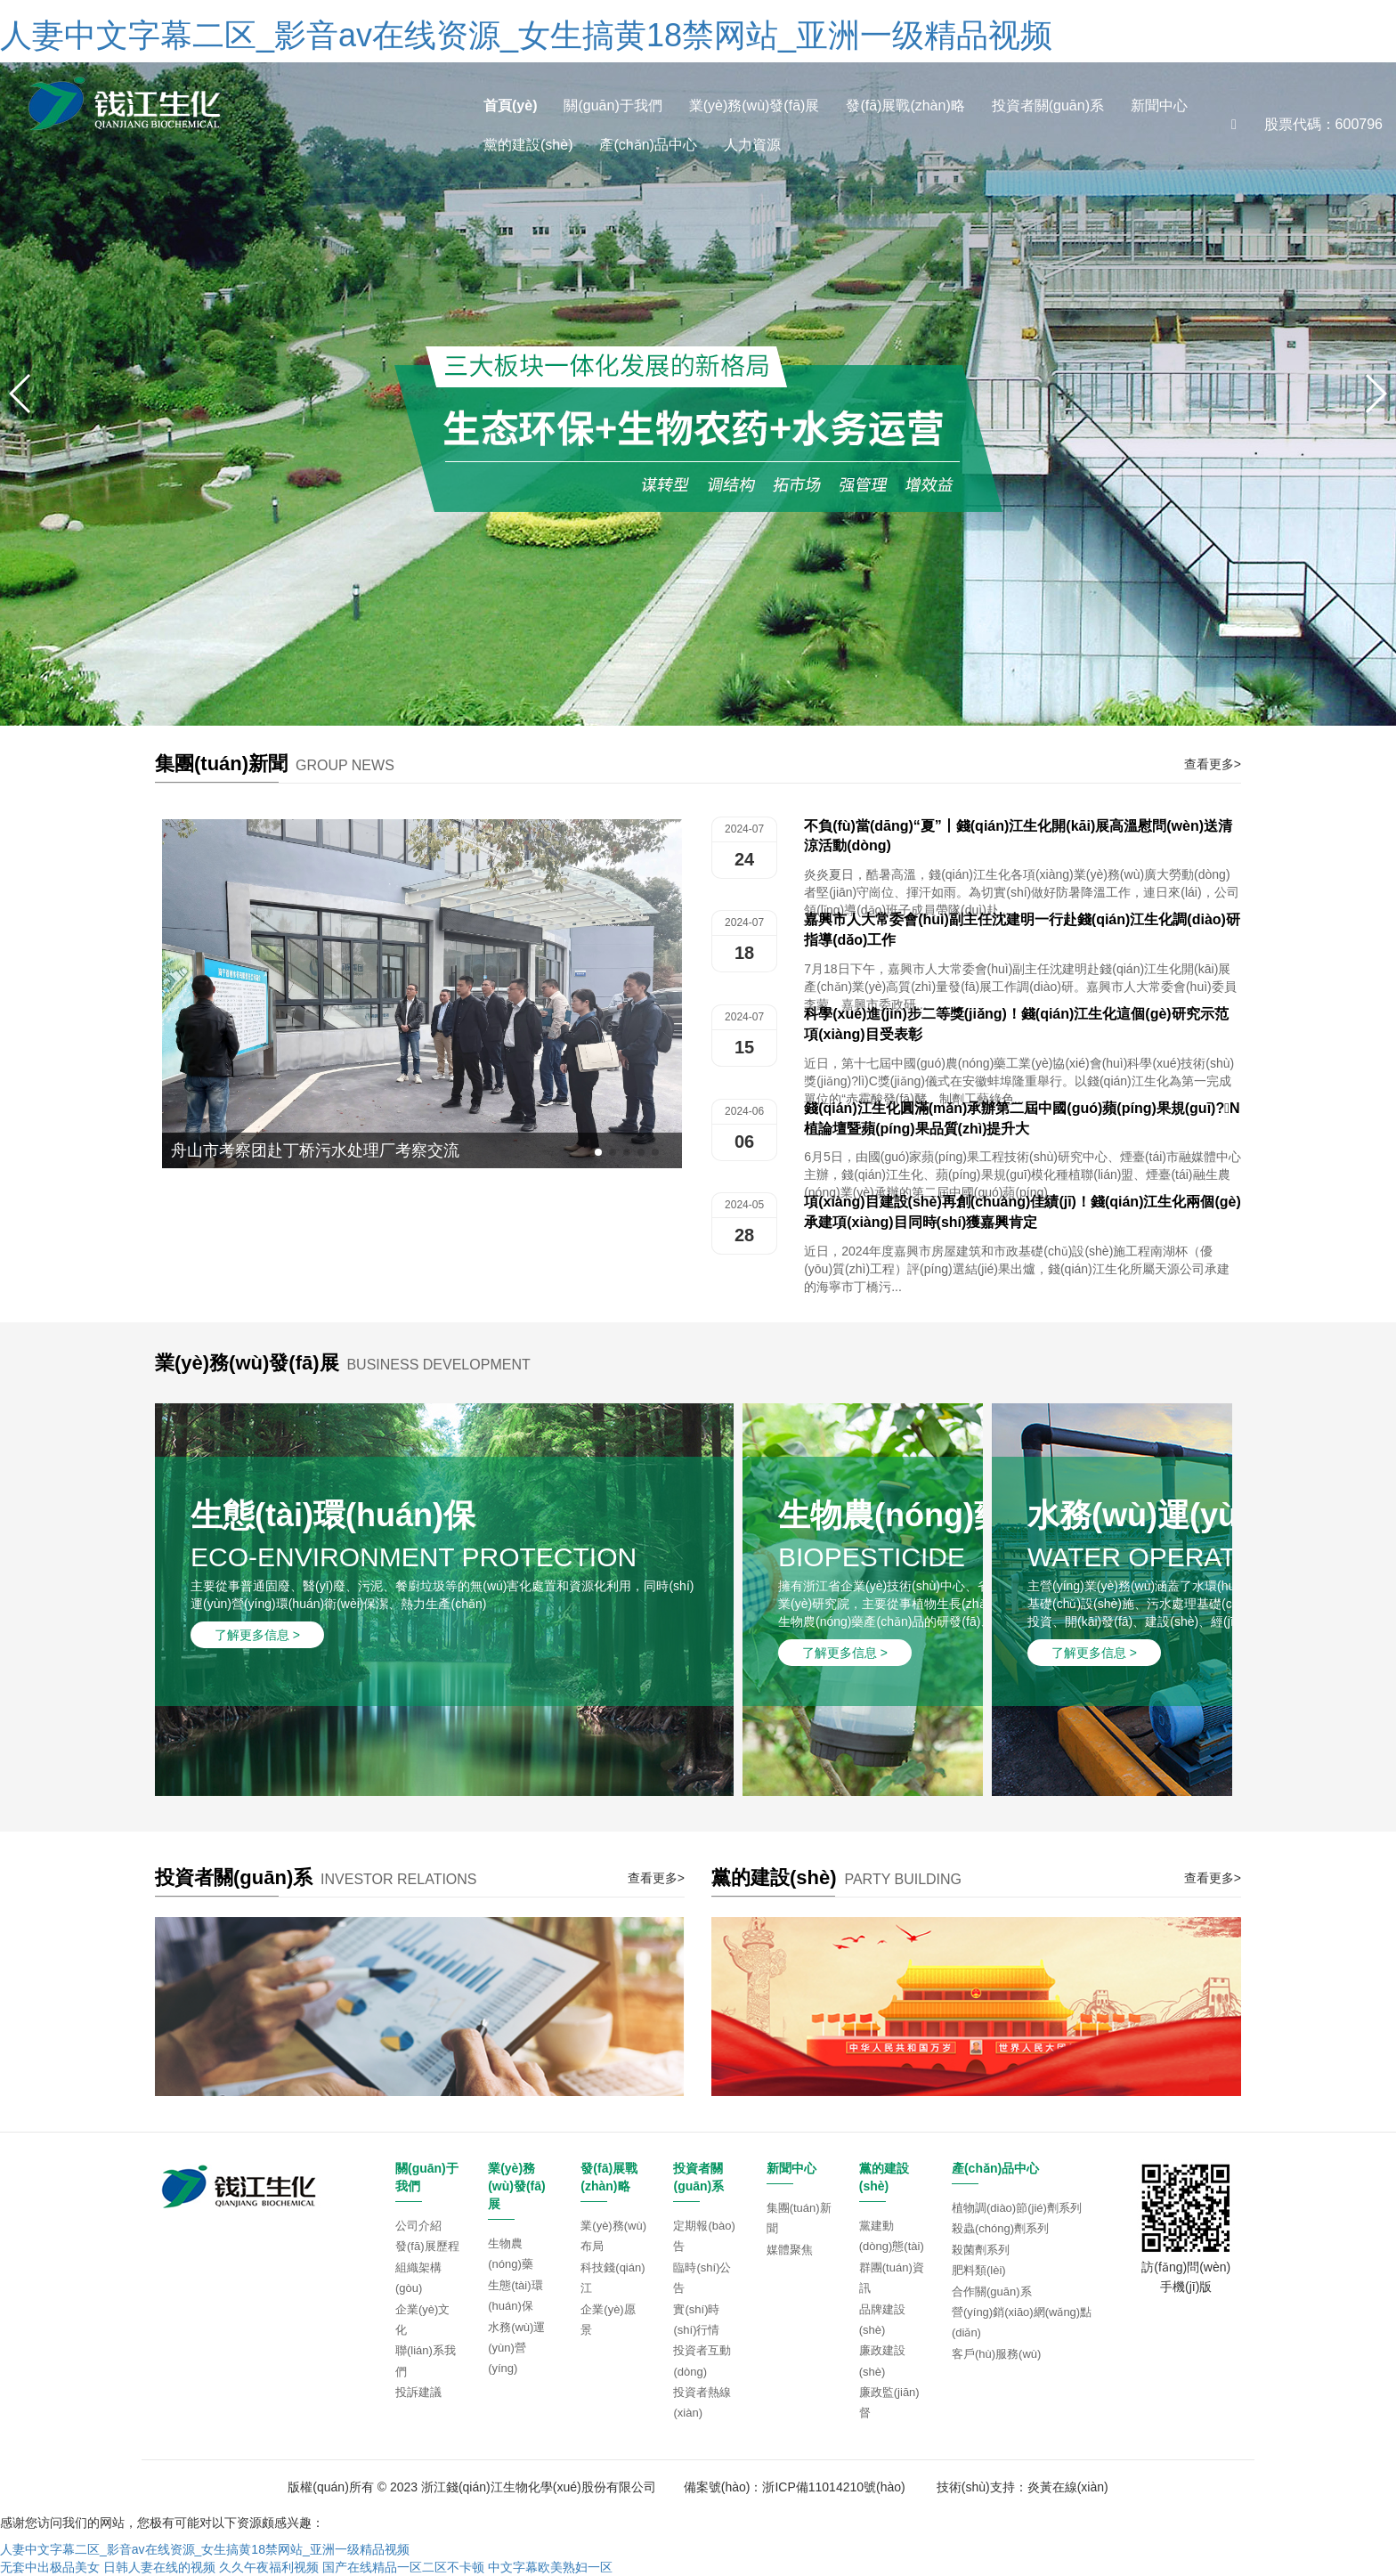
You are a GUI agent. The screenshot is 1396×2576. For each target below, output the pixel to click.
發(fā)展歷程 (427, 2246)
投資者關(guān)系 (1048, 105)
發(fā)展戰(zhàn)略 (905, 105)
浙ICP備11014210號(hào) (833, 2487)
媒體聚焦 (790, 2249)
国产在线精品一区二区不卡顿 (403, 2567)
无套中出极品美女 (50, 2567)
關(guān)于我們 (612, 105)
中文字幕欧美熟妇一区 (550, 2567)
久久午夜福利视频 (269, 2567)
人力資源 (752, 144)
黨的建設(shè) (527, 144)
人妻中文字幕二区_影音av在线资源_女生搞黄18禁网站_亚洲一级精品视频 (526, 35)
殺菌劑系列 (981, 2249)
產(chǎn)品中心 (647, 144)
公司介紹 (418, 2225)
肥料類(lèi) (979, 2270)
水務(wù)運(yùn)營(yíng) (516, 2348)
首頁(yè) (510, 105)
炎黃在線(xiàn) (1067, 2487)
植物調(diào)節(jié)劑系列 (1017, 2207)
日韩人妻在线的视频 (159, 2567)
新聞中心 (1159, 105)
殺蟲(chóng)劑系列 (1000, 2228)
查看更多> (1212, 764)
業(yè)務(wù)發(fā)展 (754, 105)
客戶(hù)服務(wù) (996, 2354)
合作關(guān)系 (992, 2291)
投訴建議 (418, 2392)
